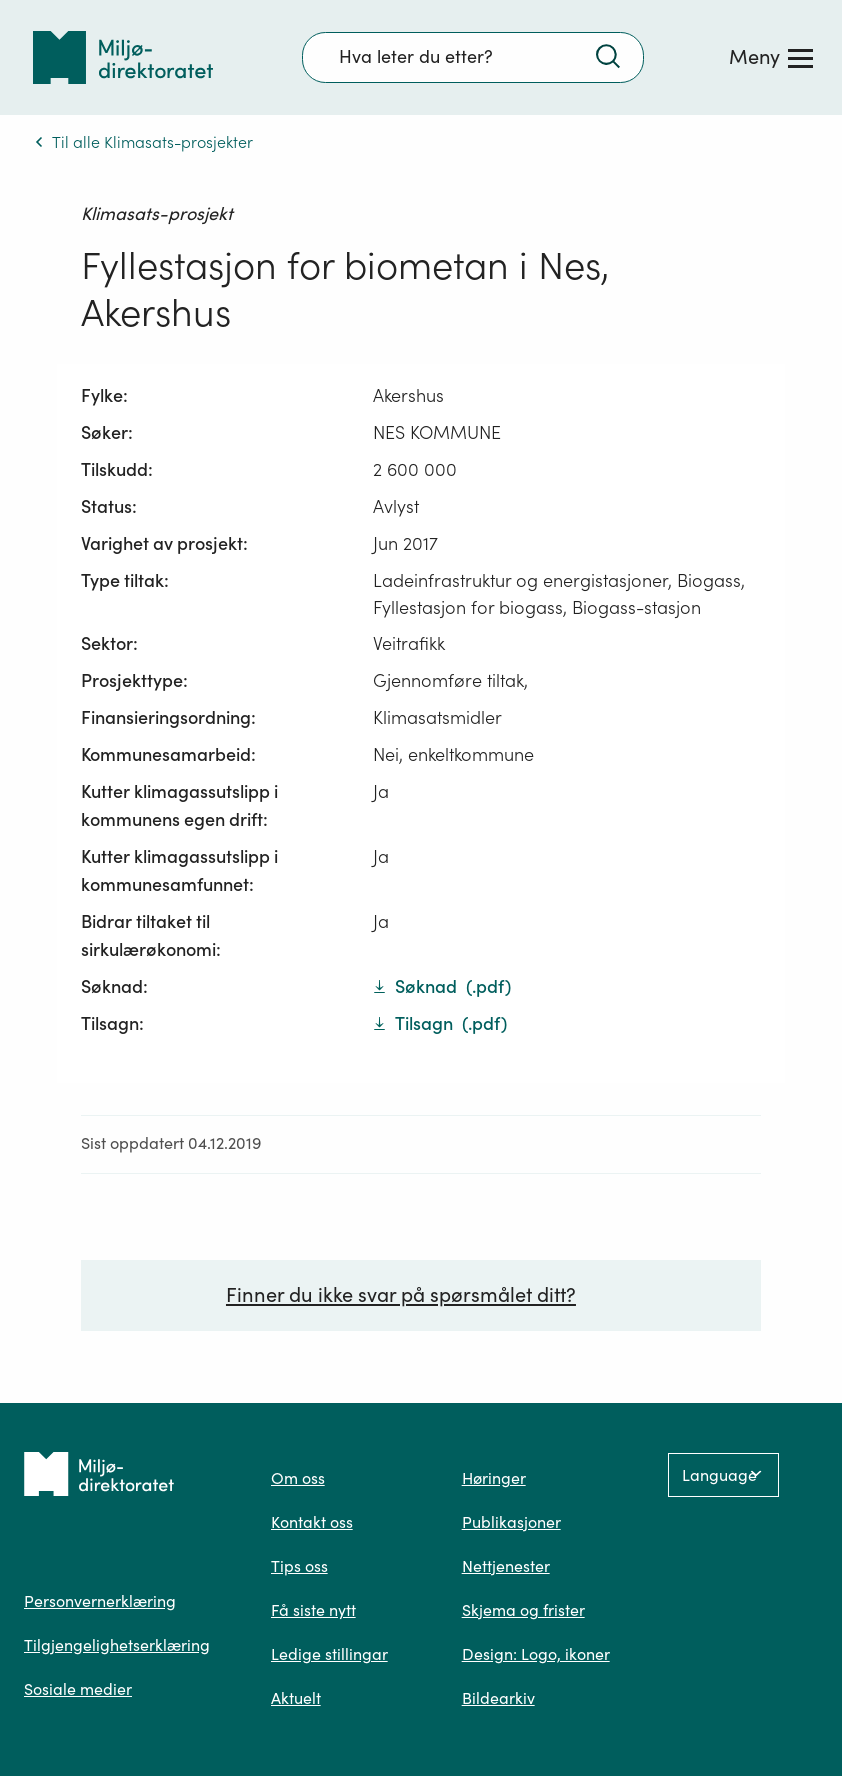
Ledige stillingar (329, 1654)
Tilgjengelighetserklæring (117, 1645)
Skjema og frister (523, 1610)
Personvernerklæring (100, 1601)
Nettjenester (506, 1566)
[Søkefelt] (473, 57)
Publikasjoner (511, 1522)
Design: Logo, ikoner (536, 1654)
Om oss (298, 1478)
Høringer (494, 1478)
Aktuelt (296, 1698)
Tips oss (299, 1566)
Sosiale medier (78, 1689)
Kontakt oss (312, 1522)
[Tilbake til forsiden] (123, 57)
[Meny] (771, 57)
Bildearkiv (498, 1698)
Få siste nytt (313, 1610)
